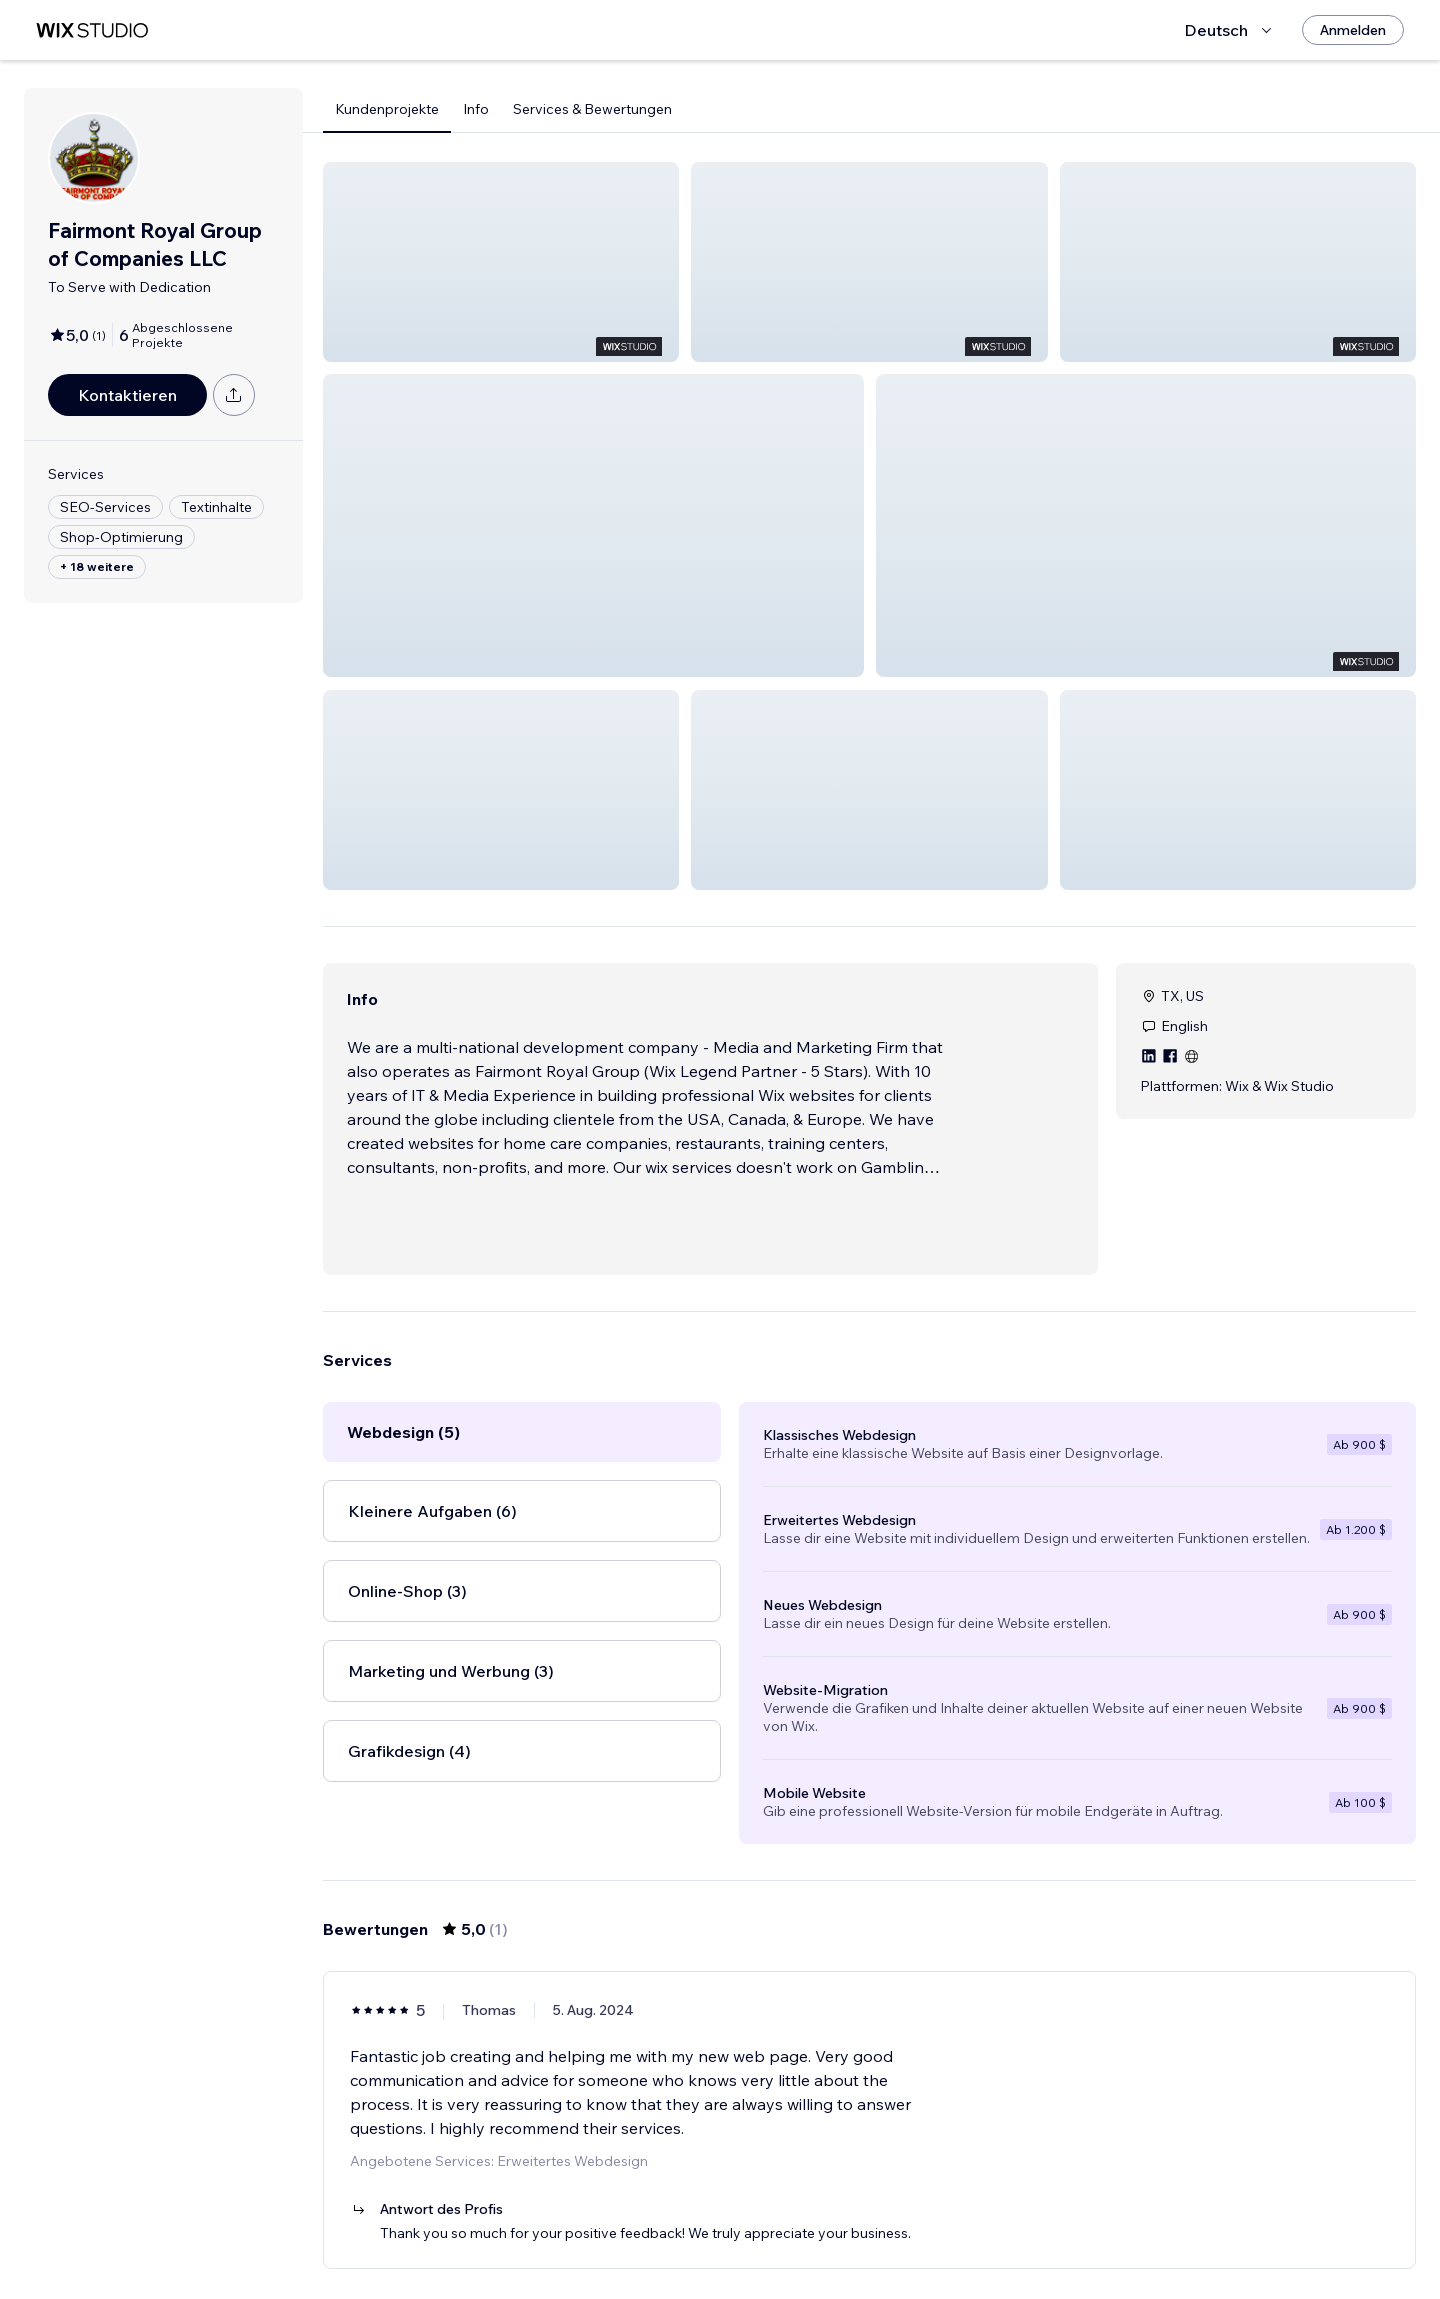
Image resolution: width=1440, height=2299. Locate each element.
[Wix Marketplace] (92, 30)
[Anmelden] (1353, 30)
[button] (501, 262)
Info (476, 109)
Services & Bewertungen (592, 109)
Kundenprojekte (387, 109)
